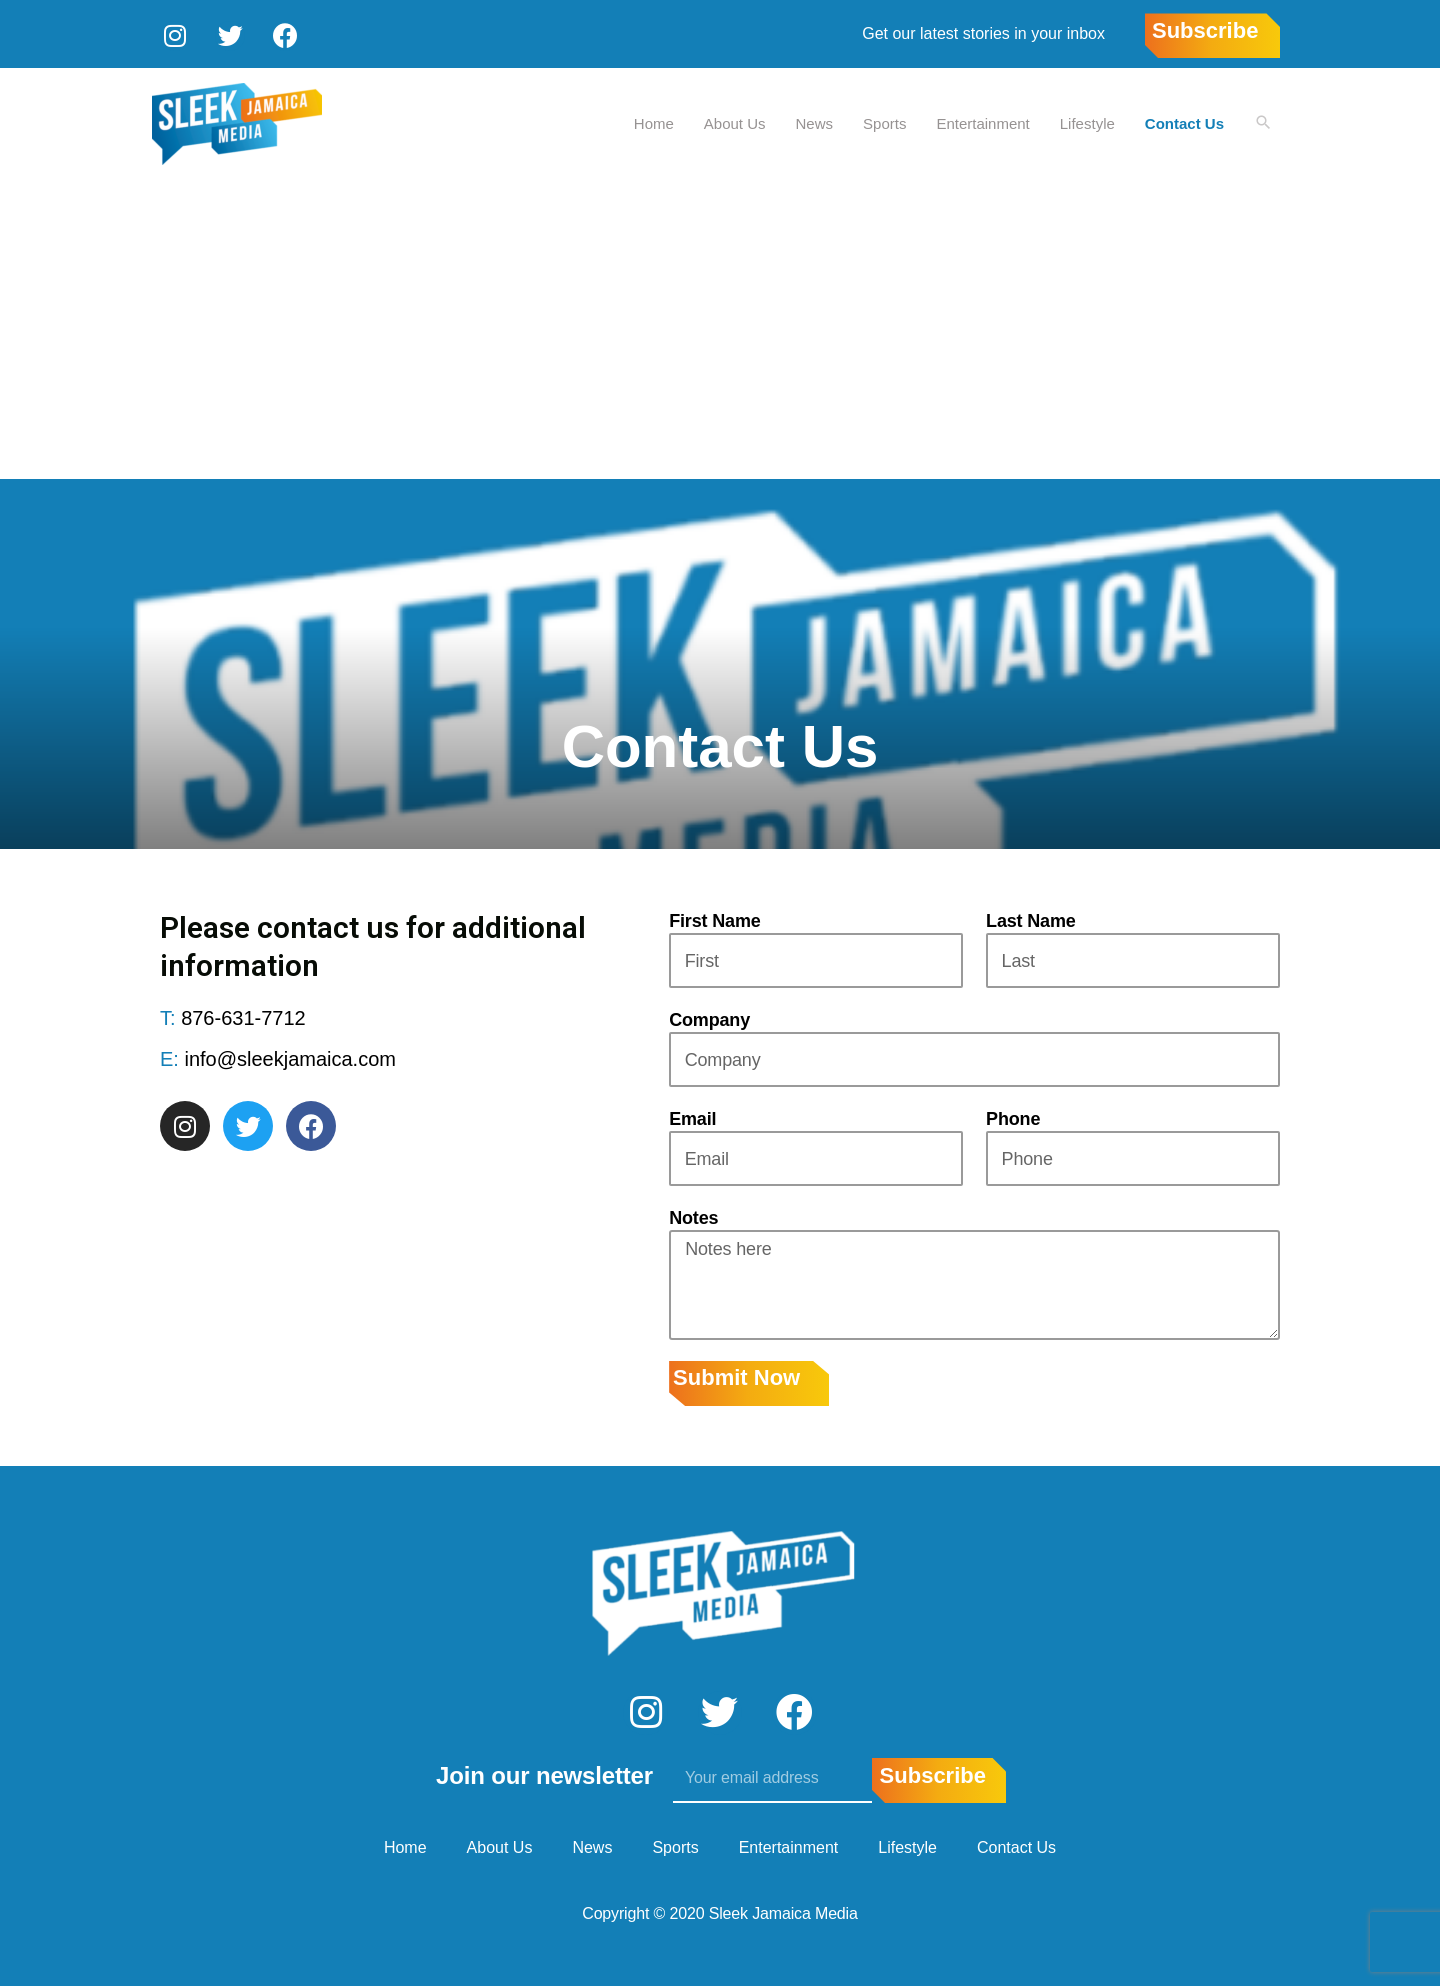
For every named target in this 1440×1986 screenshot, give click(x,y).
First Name (714, 919)
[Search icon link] (1263, 121)
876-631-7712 (243, 1016)
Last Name (1031, 919)
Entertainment (981, 120)
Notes (693, 1216)
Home (653, 120)
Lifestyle (1086, 120)
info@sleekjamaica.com (290, 1057)
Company (709, 1018)
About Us (734, 120)
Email (692, 1117)
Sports (883, 120)
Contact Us (1183, 120)
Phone (1013, 1117)
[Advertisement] (720, 327)
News (814, 120)
